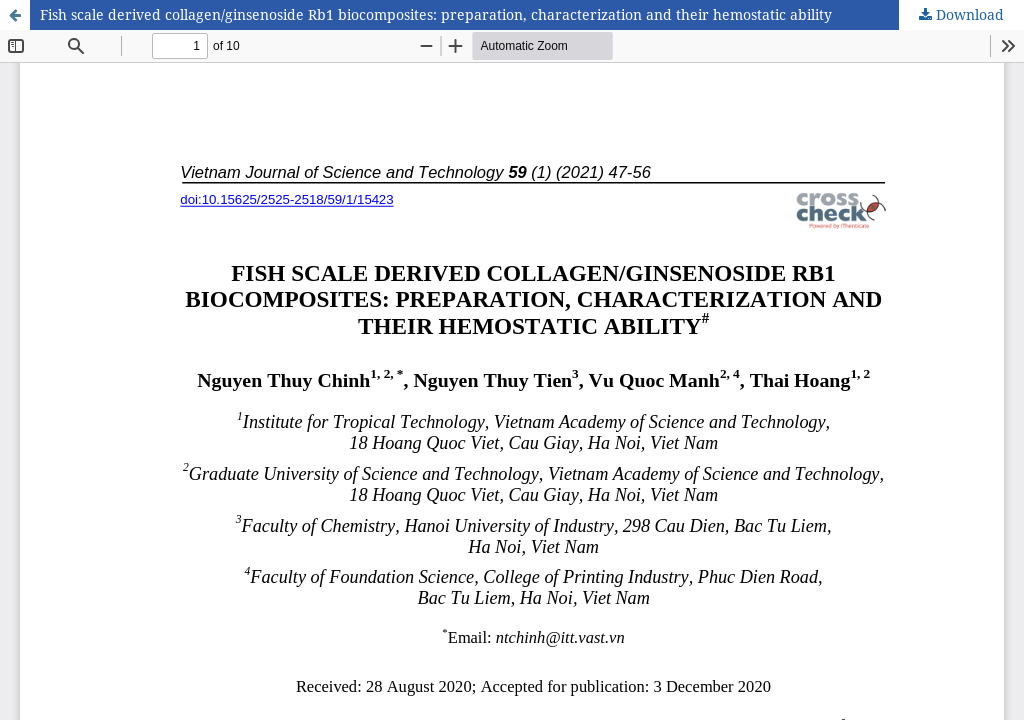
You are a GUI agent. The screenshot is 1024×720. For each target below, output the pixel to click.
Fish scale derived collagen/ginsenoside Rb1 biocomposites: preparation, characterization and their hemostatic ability (436, 14)
